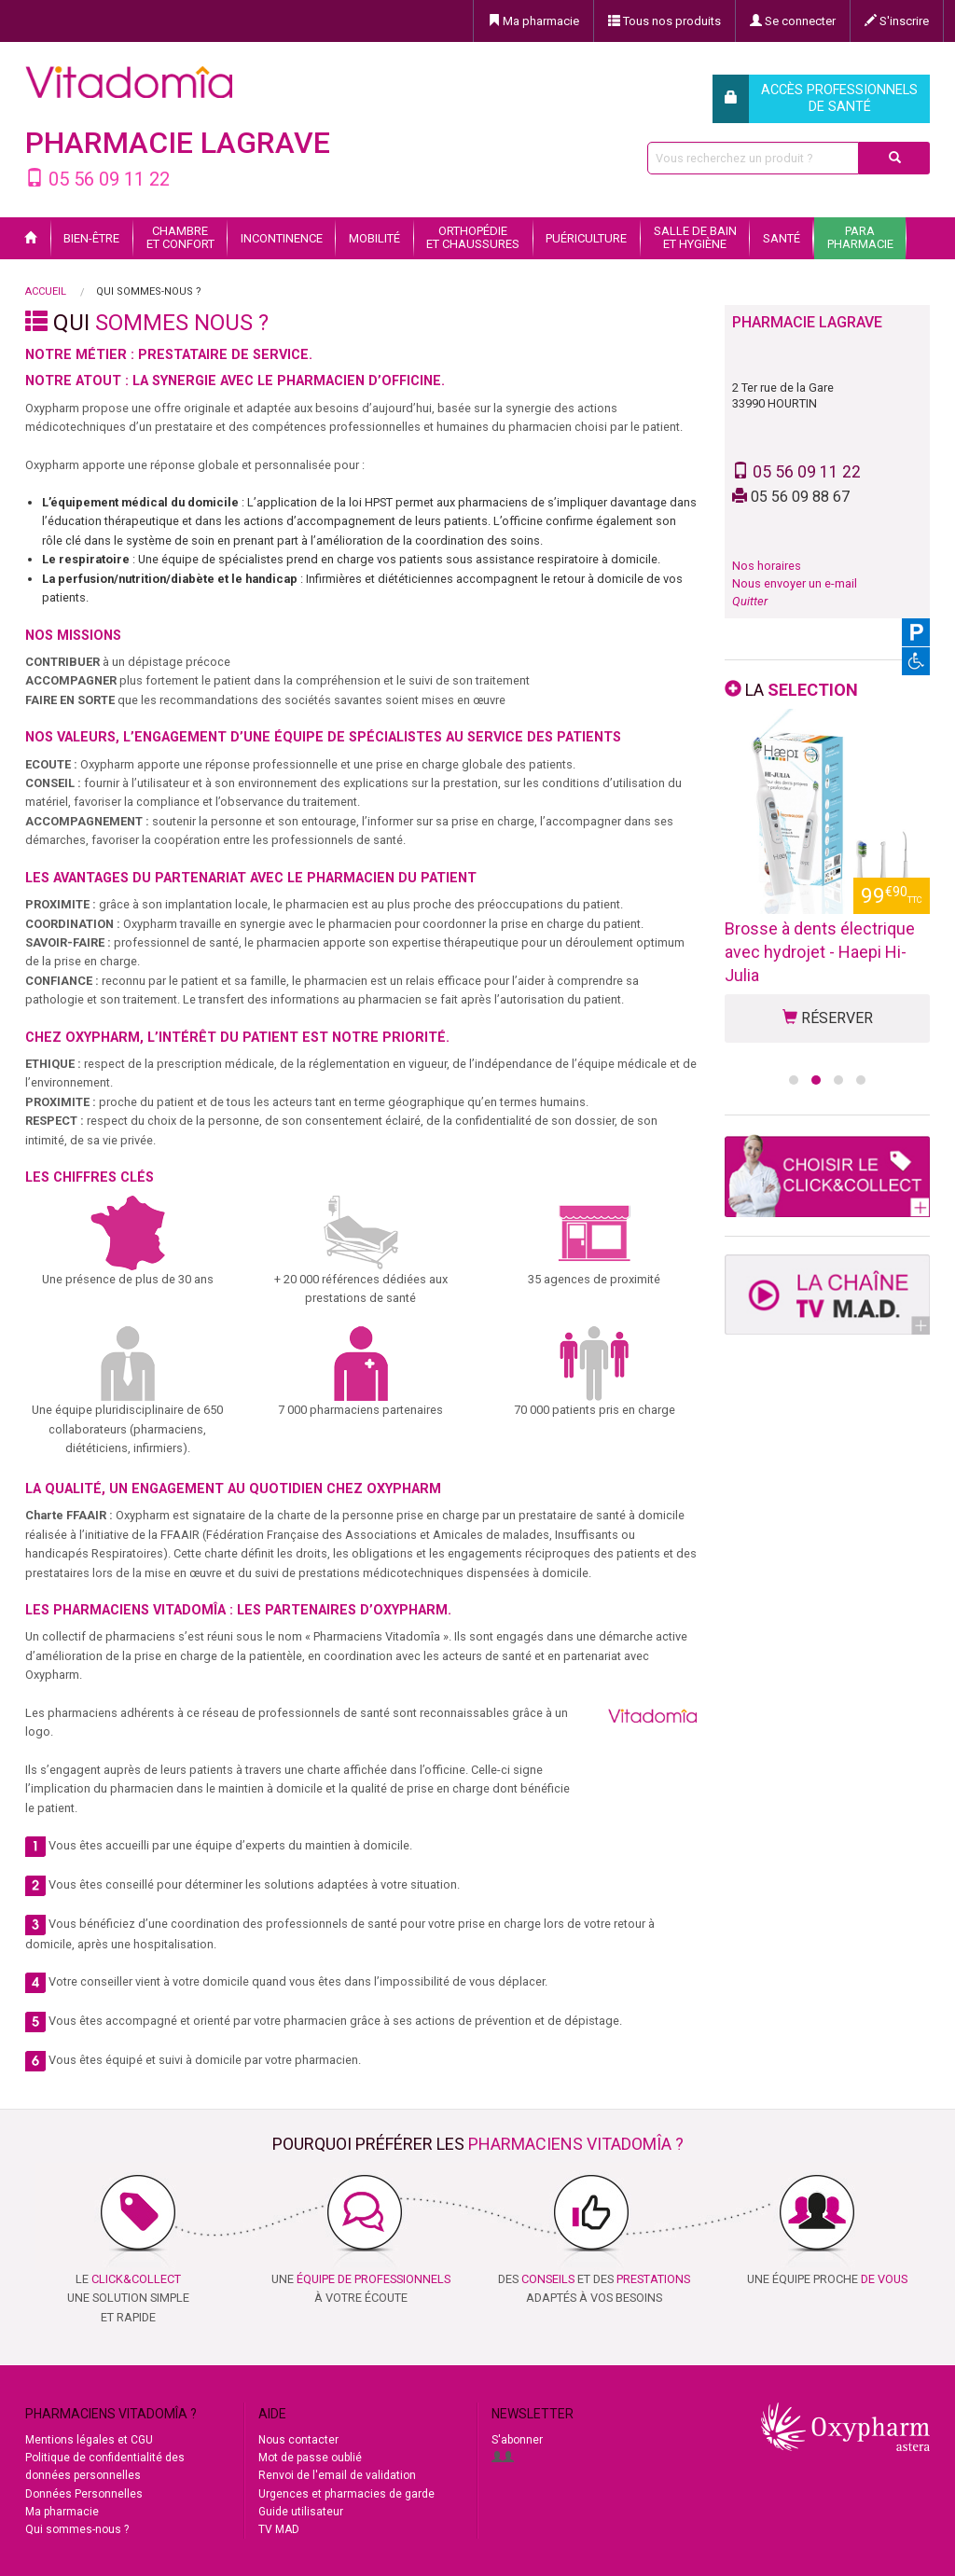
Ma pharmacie (533, 21)
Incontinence (282, 238)
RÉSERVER (827, 1018)
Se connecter (793, 21)
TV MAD (278, 2529)
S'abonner (517, 2439)
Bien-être (91, 238)
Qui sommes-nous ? (77, 2529)
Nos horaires (766, 566)
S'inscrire (897, 21)
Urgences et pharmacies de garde (346, 2493)
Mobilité (374, 238)
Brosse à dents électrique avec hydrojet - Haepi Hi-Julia (820, 952)
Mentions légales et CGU (89, 2439)
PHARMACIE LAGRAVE (177, 142)
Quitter (750, 601)
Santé (781, 238)
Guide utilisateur (300, 2511)
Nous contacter (298, 2439)
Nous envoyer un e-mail (794, 583)
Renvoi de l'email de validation (337, 2475)
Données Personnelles (84, 2493)
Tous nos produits (664, 21)
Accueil (45, 291)
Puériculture (586, 238)
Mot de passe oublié (310, 2457)
